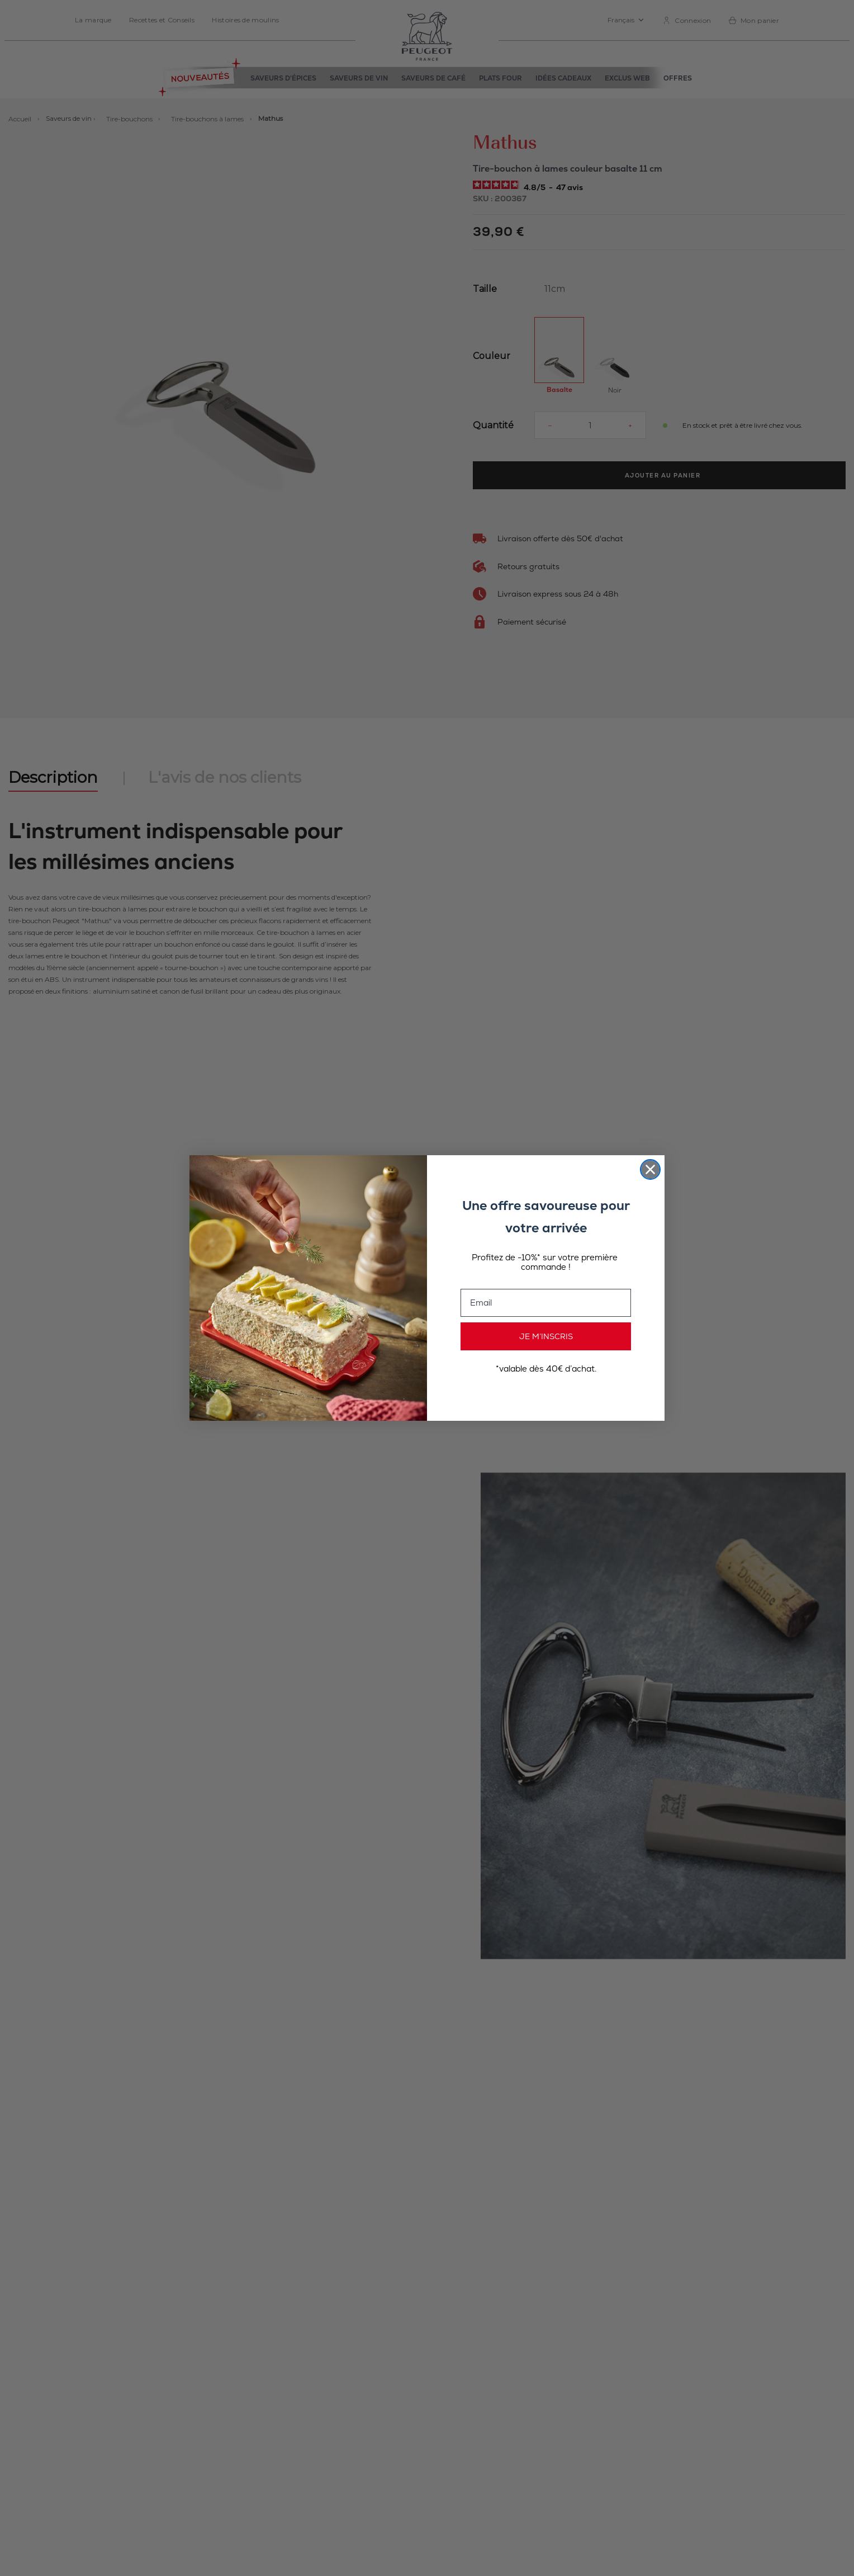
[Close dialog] (650, 1169)
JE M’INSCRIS (546, 1336)
